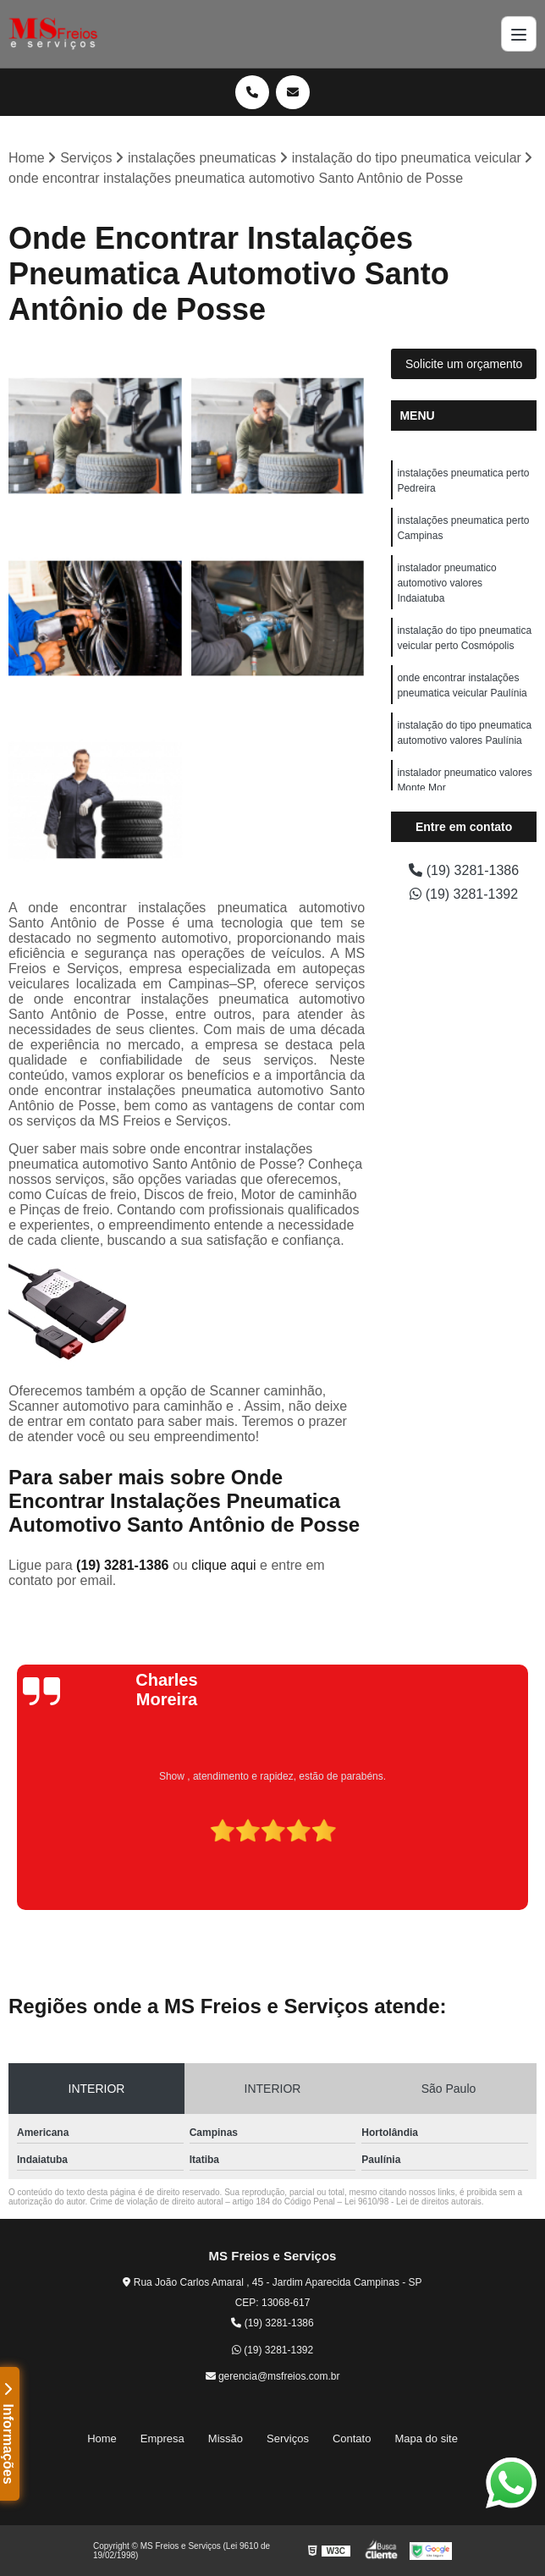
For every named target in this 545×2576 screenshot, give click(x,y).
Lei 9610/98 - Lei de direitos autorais (413, 2201)
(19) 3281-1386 (124, 1565)
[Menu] (518, 34)
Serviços (288, 2438)
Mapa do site (425, 2438)
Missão (225, 2438)
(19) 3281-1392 (464, 894)
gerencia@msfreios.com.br (273, 2376)
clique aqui (223, 1565)
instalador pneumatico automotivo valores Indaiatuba (446, 583)
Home (102, 2438)
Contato (352, 2438)
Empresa (162, 2438)
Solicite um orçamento (464, 364)
